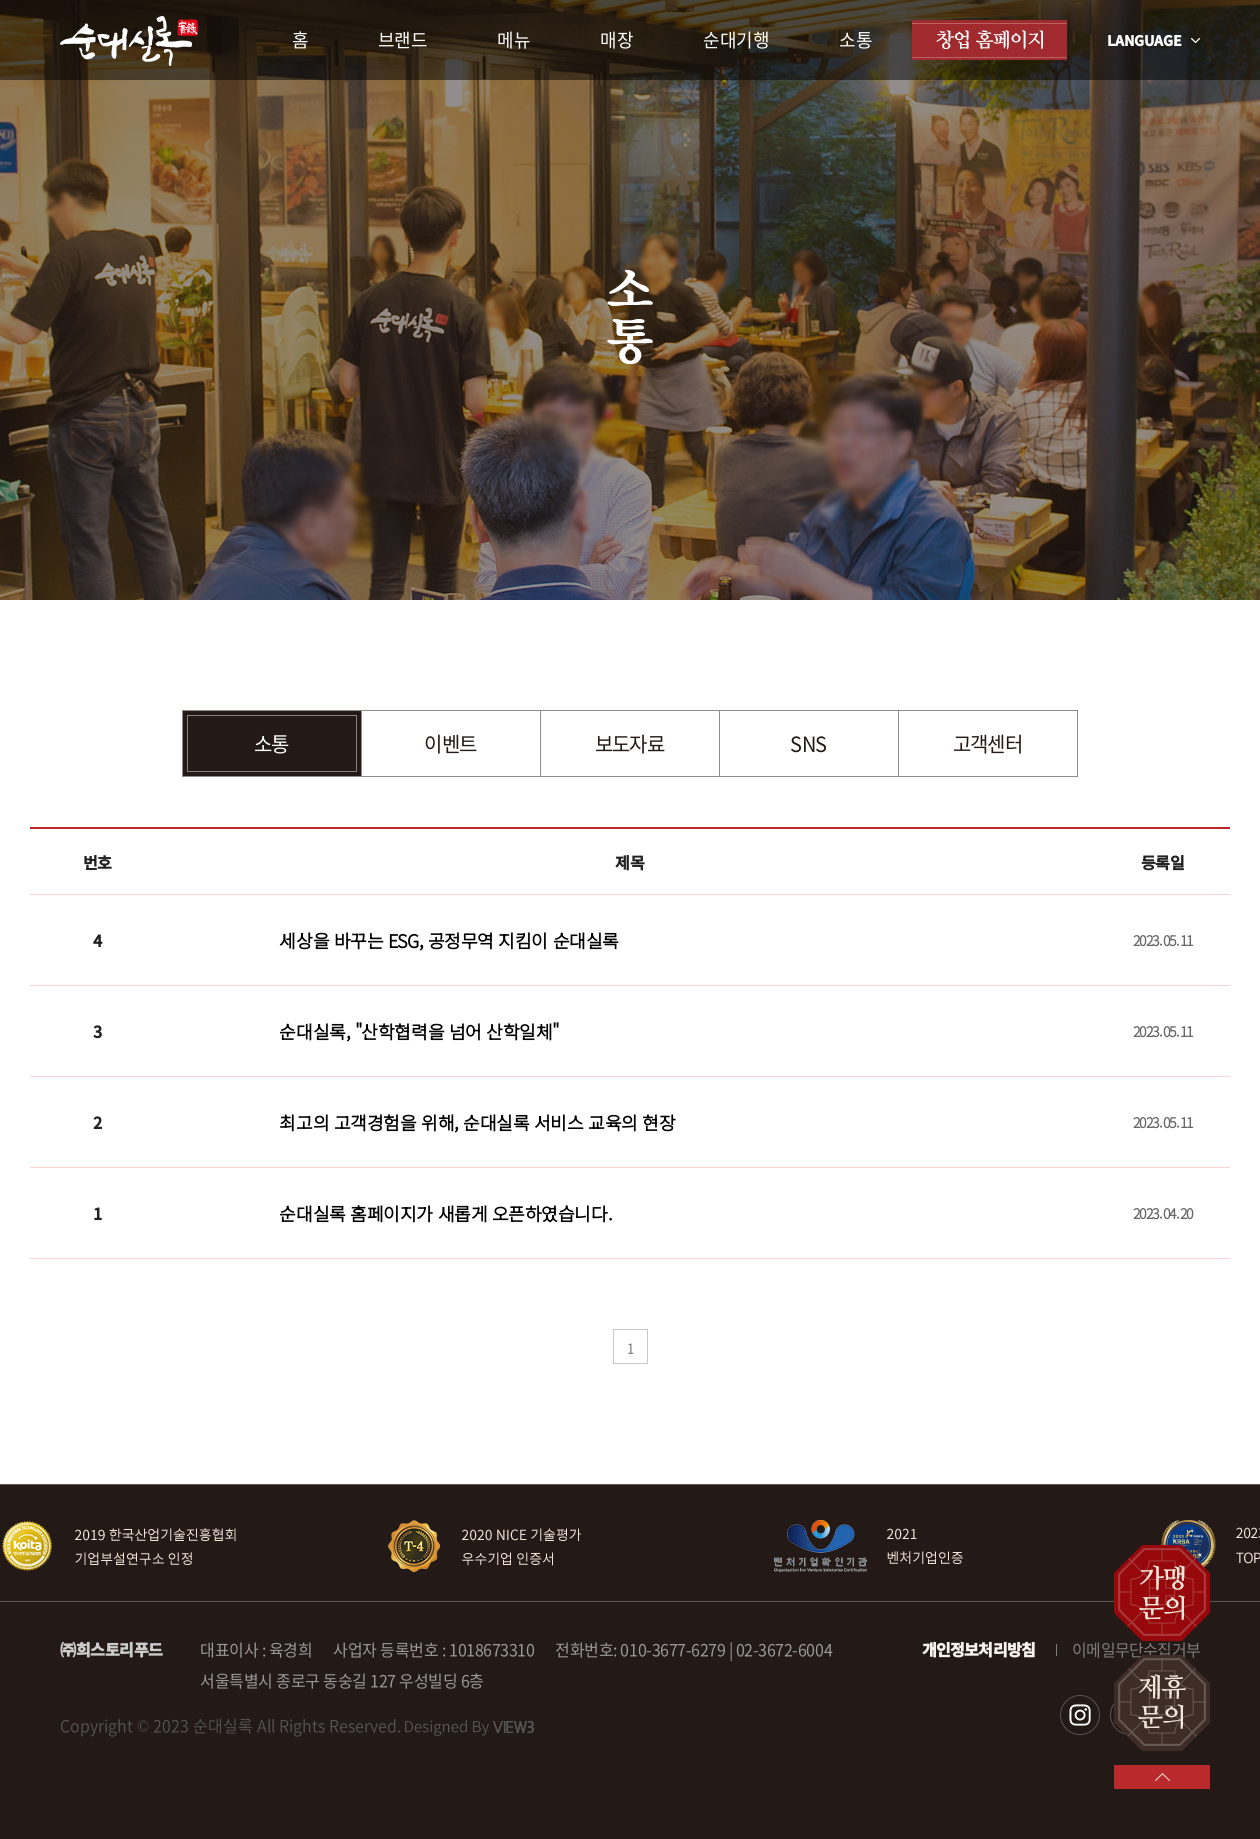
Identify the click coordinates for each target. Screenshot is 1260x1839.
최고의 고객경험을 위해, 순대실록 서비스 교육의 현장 (477, 1122)
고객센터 (988, 743)
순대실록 (129, 40)
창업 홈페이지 (989, 40)
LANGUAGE (1153, 40)
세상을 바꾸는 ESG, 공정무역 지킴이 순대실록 (448, 940)
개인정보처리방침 (979, 1649)
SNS (808, 743)
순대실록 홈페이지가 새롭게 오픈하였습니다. (445, 1213)
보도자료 (630, 743)
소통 (271, 743)
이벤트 (450, 743)
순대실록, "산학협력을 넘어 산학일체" (419, 1031)
